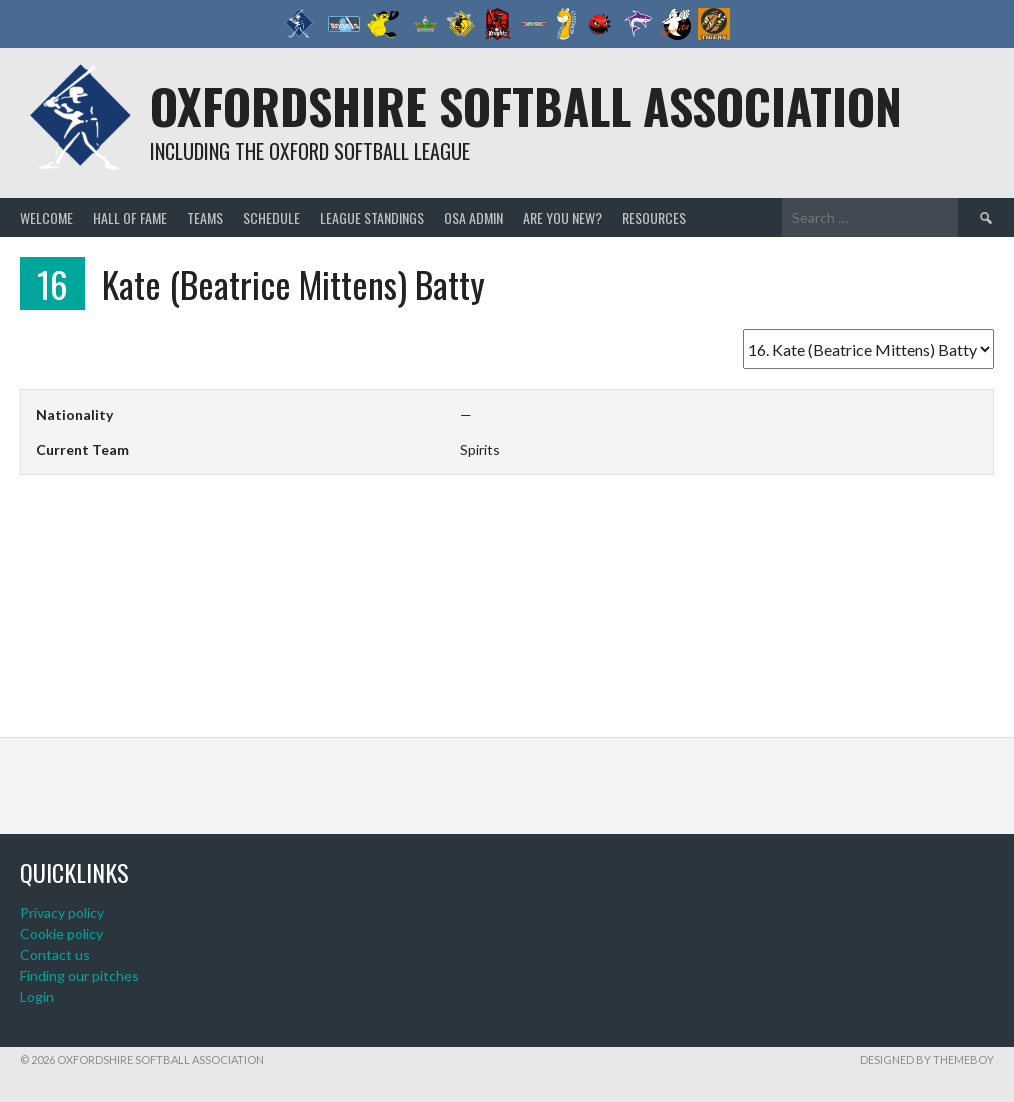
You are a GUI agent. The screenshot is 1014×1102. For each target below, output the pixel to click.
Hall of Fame (130, 217)
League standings (372, 217)
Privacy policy (62, 912)
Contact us (55, 954)
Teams (205, 217)
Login (37, 996)
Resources (654, 217)
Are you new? (562, 217)
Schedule (271, 217)
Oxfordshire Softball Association (526, 105)
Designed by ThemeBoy (927, 1059)
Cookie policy (61, 933)
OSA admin (473, 217)
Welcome (46, 217)
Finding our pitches (79, 975)
